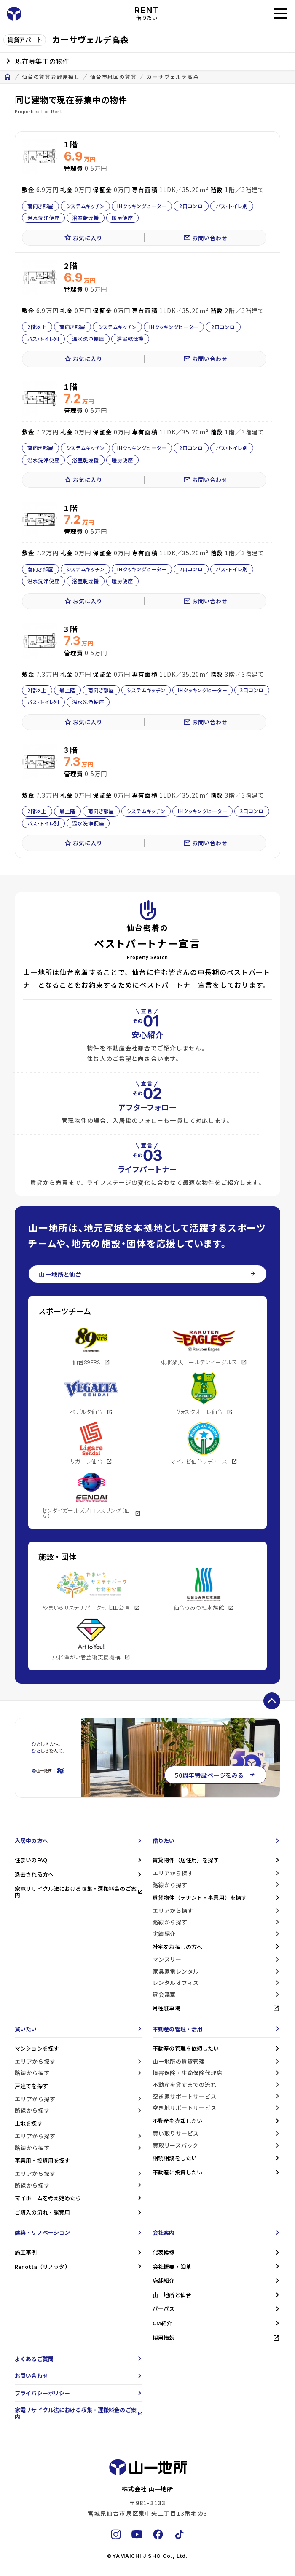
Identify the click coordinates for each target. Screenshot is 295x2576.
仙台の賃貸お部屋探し (51, 77)
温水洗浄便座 (43, 217)
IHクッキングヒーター (141, 205)
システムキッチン (85, 205)
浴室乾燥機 (85, 217)
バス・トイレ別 (232, 205)
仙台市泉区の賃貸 (113, 77)
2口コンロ (191, 205)
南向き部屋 (40, 205)
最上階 (67, 690)
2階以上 (37, 326)
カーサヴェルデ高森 (173, 77)
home (7, 76)
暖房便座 (122, 217)
